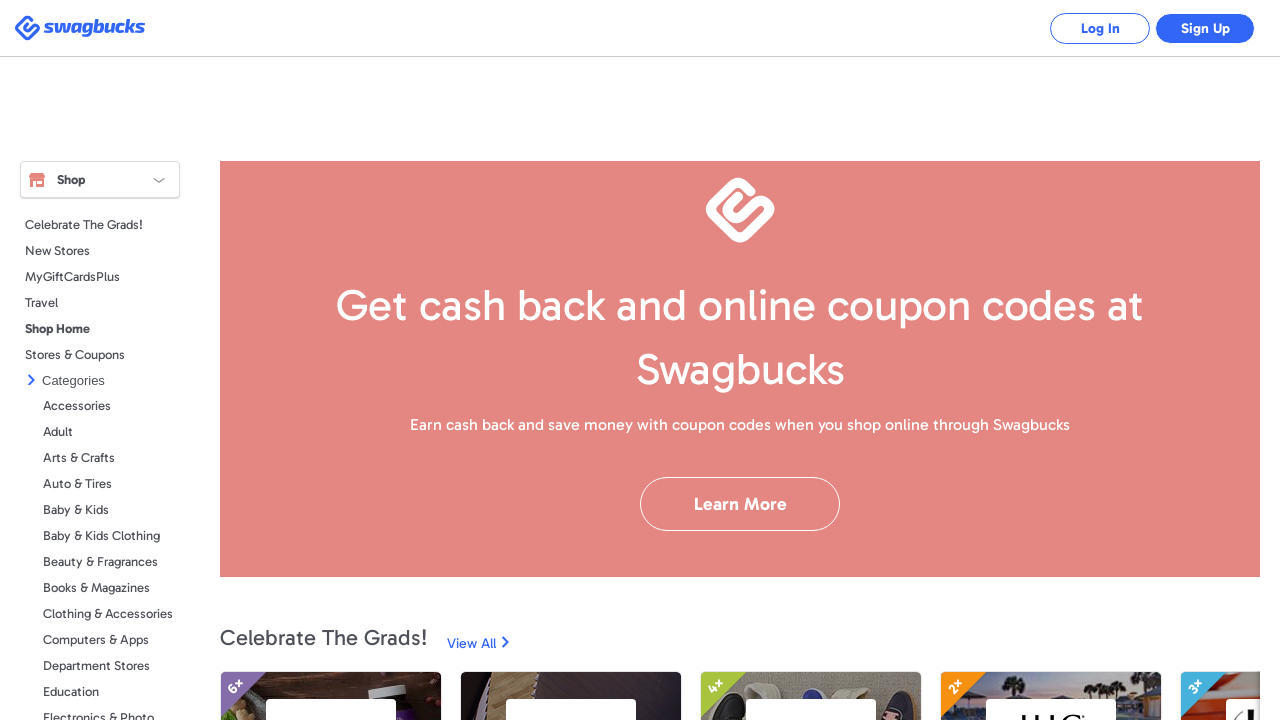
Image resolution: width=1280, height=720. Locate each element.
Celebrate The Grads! (84, 224)
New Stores (57, 250)
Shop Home (57, 328)
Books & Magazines (96, 587)
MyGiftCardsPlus (72, 276)
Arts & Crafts (79, 457)
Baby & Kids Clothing (101, 535)
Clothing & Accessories (108, 613)
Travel (41, 302)
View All (471, 643)
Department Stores (96, 665)
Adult (58, 431)
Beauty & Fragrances (100, 561)
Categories (73, 380)
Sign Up (1205, 28)
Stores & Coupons (75, 354)
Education (71, 691)
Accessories (77, 405)
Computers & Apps (96, 639)
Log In (1100, 28)
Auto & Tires (77, 483)
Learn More (740, 504)
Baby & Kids (76, 509)
